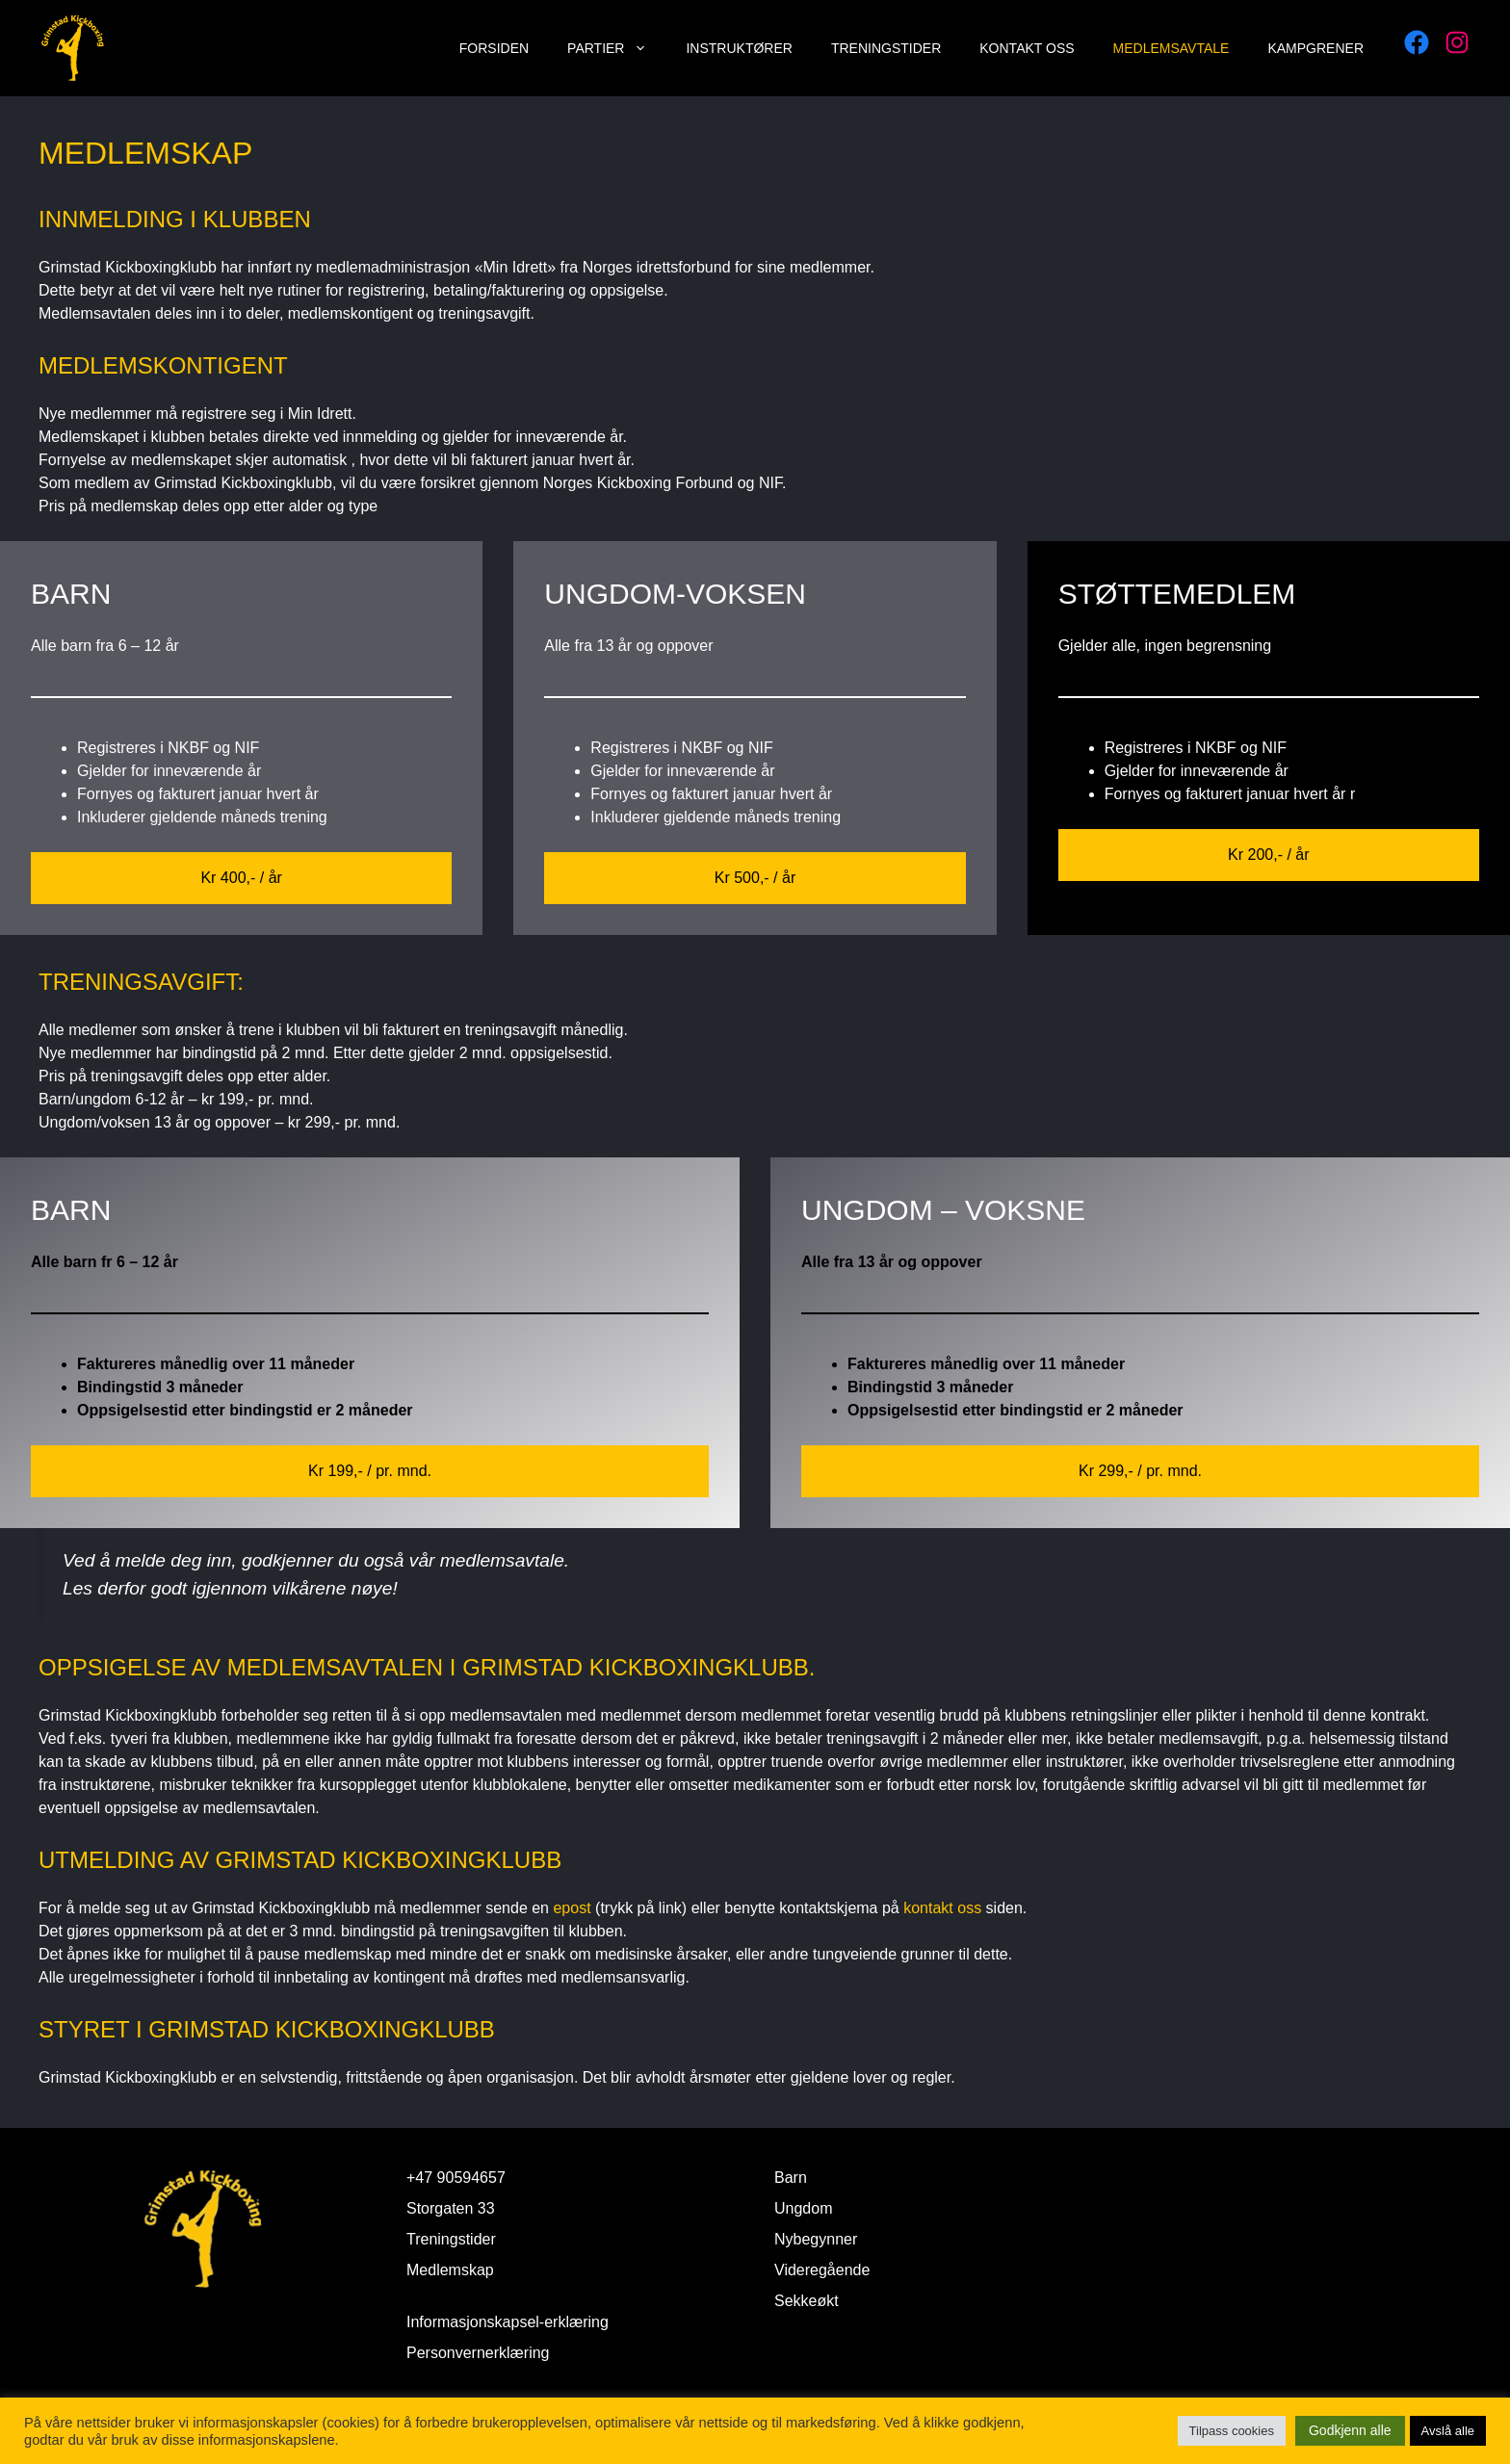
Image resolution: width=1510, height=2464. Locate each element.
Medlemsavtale (1171, 48)
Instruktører (739, 48)
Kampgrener (1315, 48)
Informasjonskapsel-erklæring (507, 2322)
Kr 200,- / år (1268, 854)
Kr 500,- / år (755, 877)
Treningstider (886, 48)
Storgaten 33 (450, 2208)
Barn (790, 2177)
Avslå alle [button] (1447, 2431)
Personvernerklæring (478, 2353)
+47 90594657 (456, 2177)
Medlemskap (450, 2270)
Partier (616, 48)
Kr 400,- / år (240, 877)
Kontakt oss (1026, 48)
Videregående (822, 2270)
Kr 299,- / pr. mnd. (1140, 1471)
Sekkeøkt (806, 2301)
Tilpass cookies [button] (1231, 2431)
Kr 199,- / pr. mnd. (369, 1471)
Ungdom (803, 2208)
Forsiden (494, 48)
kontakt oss (942, 1908)
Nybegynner (815, 2239)
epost (574, 1908)
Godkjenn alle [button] (1350, 2430)
